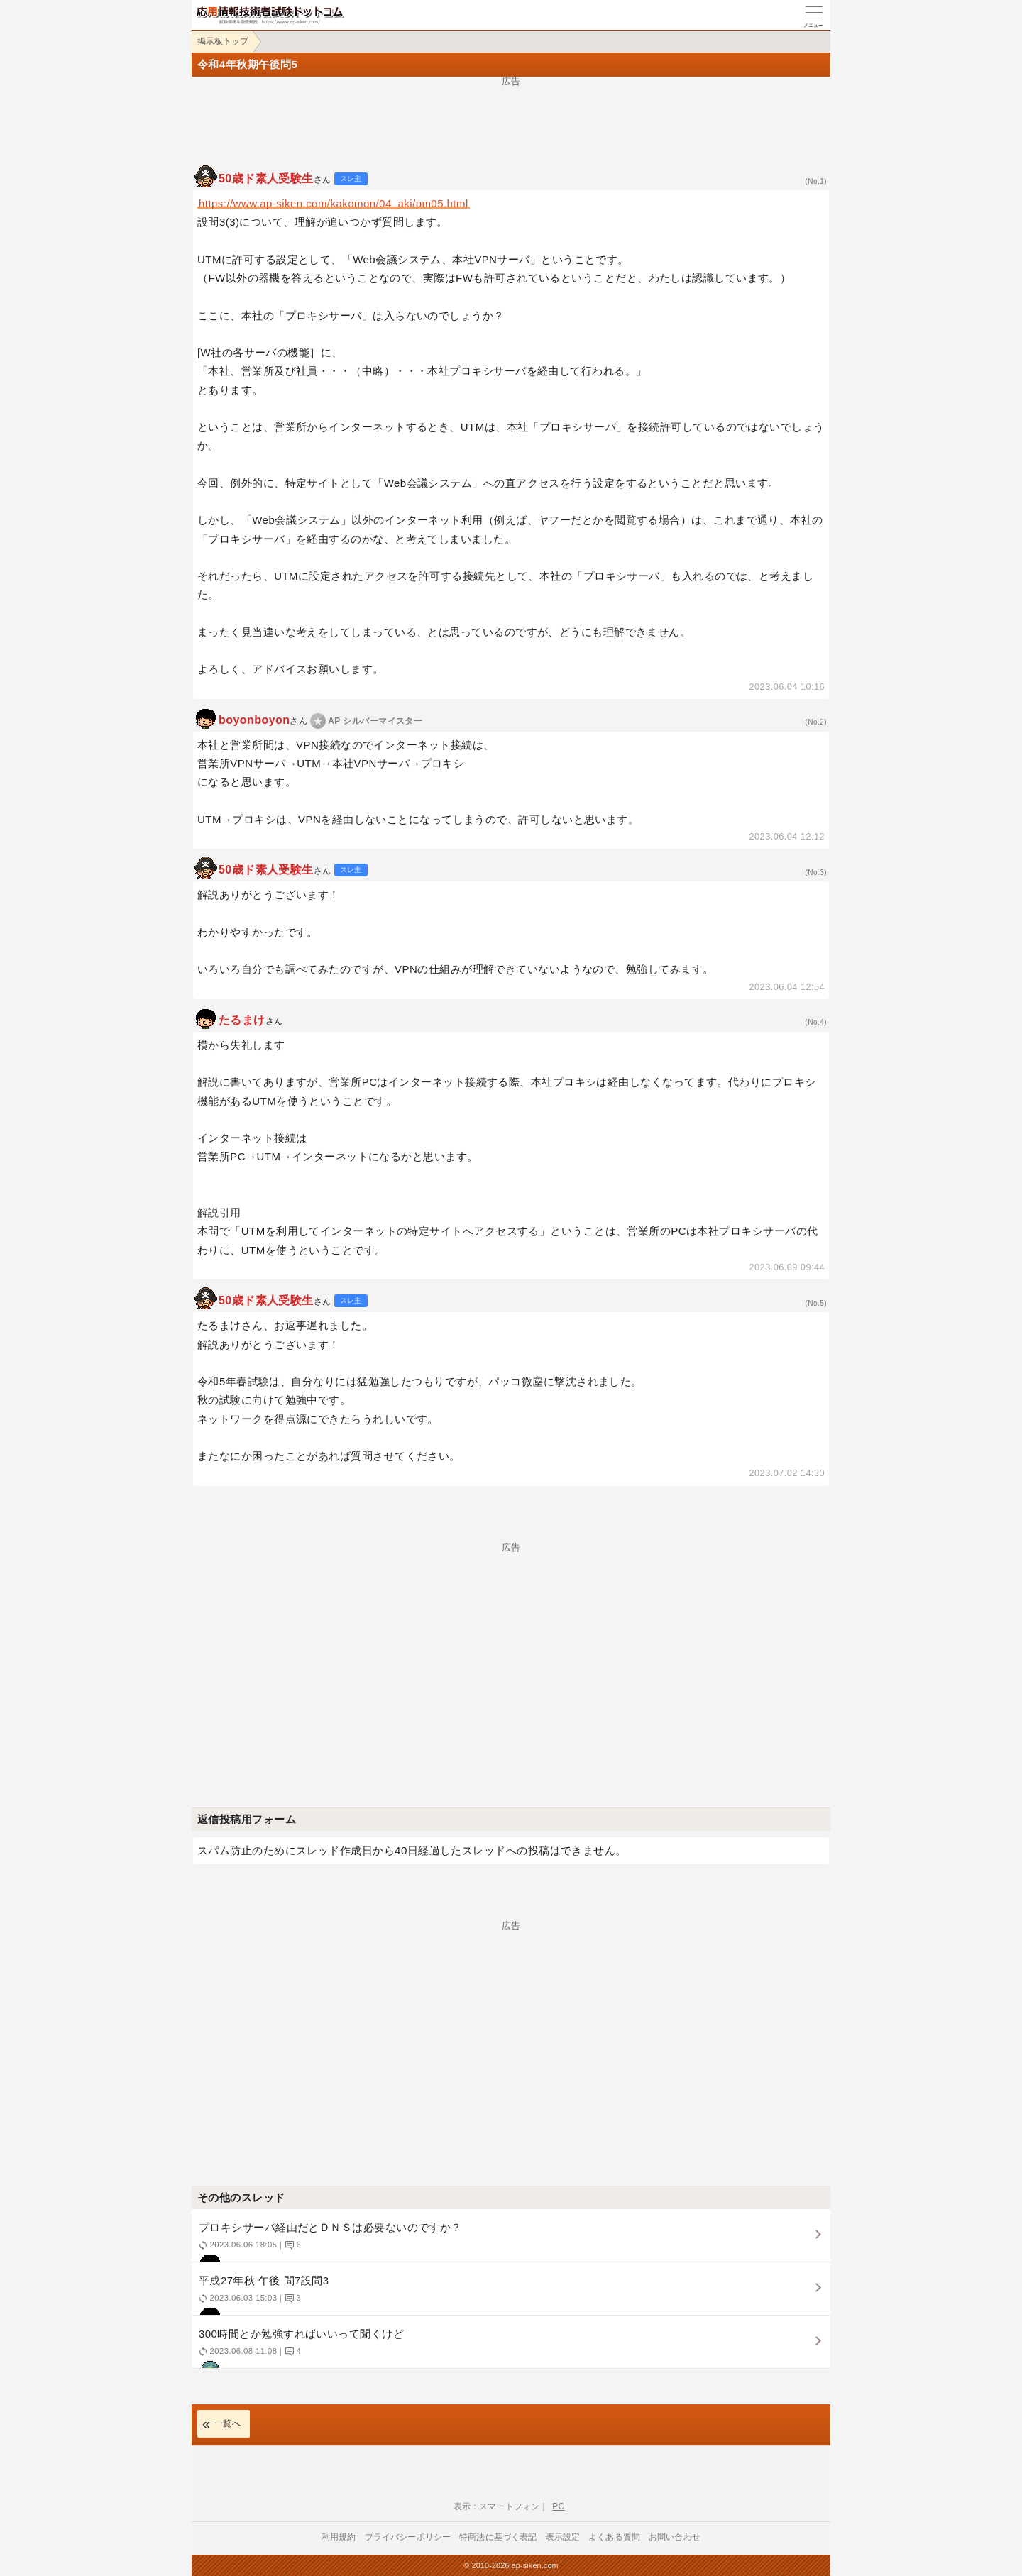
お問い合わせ (674, 2537)
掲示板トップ (222, 41)
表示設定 (563, 2537)
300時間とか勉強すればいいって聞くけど (509, 2348)
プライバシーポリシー (408, 2537)
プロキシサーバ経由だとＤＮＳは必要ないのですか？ (509, 2241)
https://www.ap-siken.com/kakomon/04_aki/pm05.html (333, 203)
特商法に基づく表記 (498, 2537)
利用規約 (339, 2537)
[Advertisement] (511, 118)
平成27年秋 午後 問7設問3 (509, 2294)
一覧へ (227, 2423)
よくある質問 (614, 2537)
